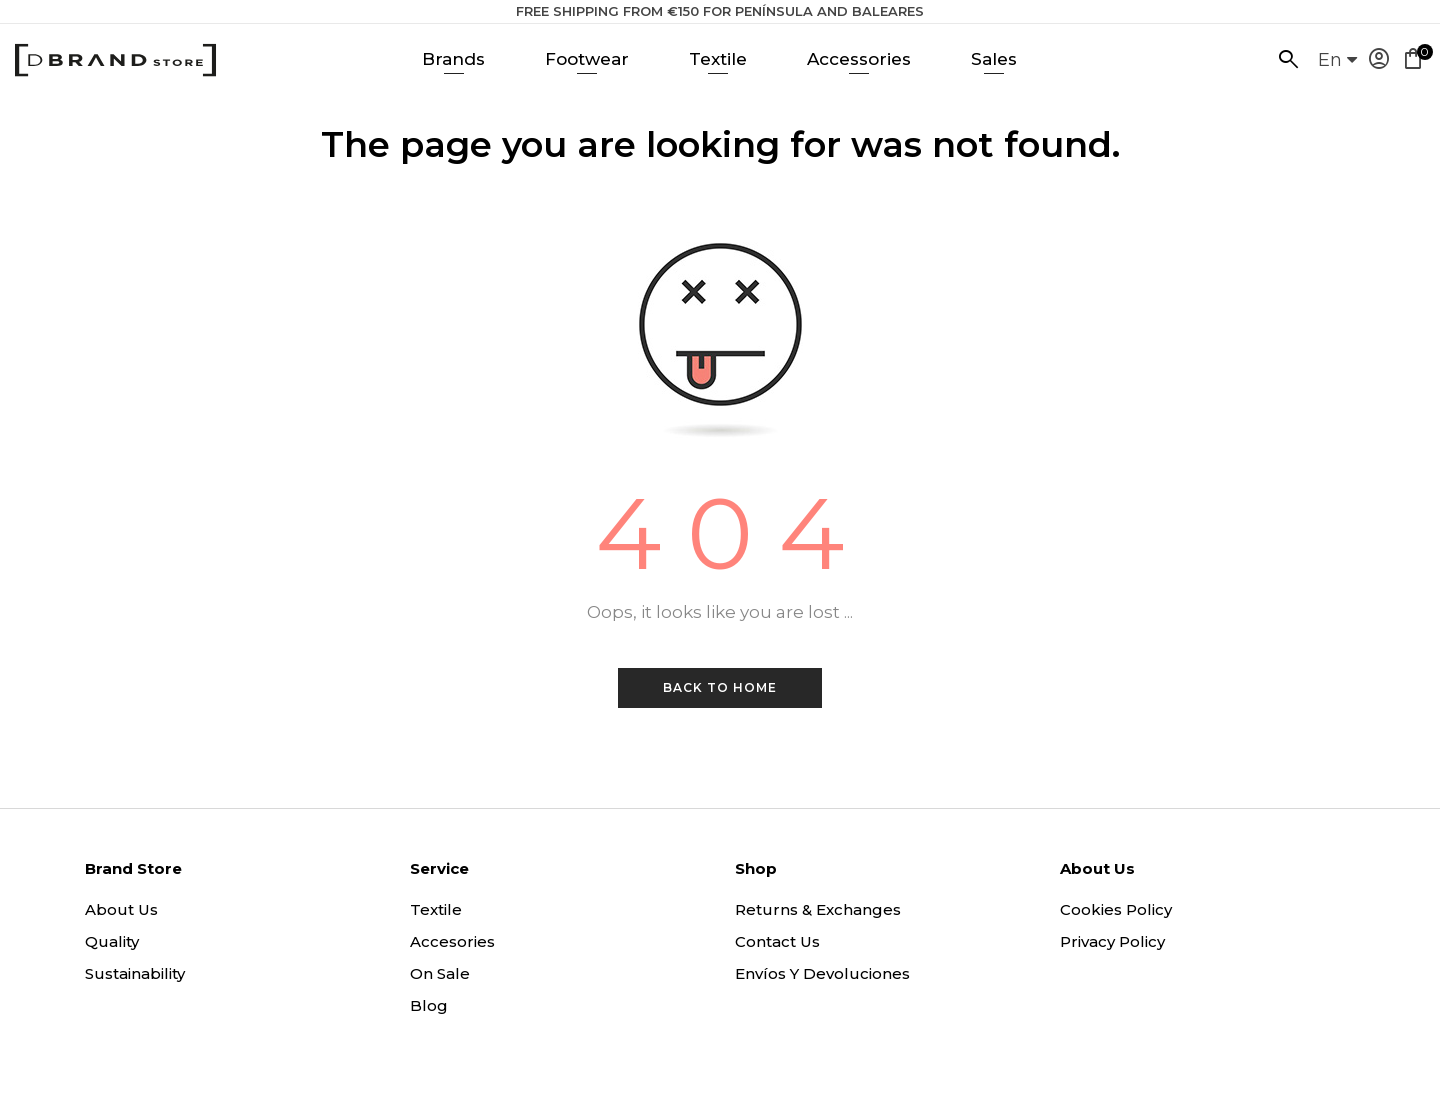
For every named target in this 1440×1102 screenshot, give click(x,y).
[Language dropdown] (1337, 66)
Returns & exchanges (818, 909)
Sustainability (135, 973)
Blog (429, 1005)
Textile (436, 909)
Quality (112, 941)
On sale (440, 973)
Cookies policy (1116, 909)
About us (121, 909)
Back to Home (720, 687)
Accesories (452, 941)
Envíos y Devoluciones (822, 973)
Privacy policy (1112, 941)
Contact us (777, 941)
